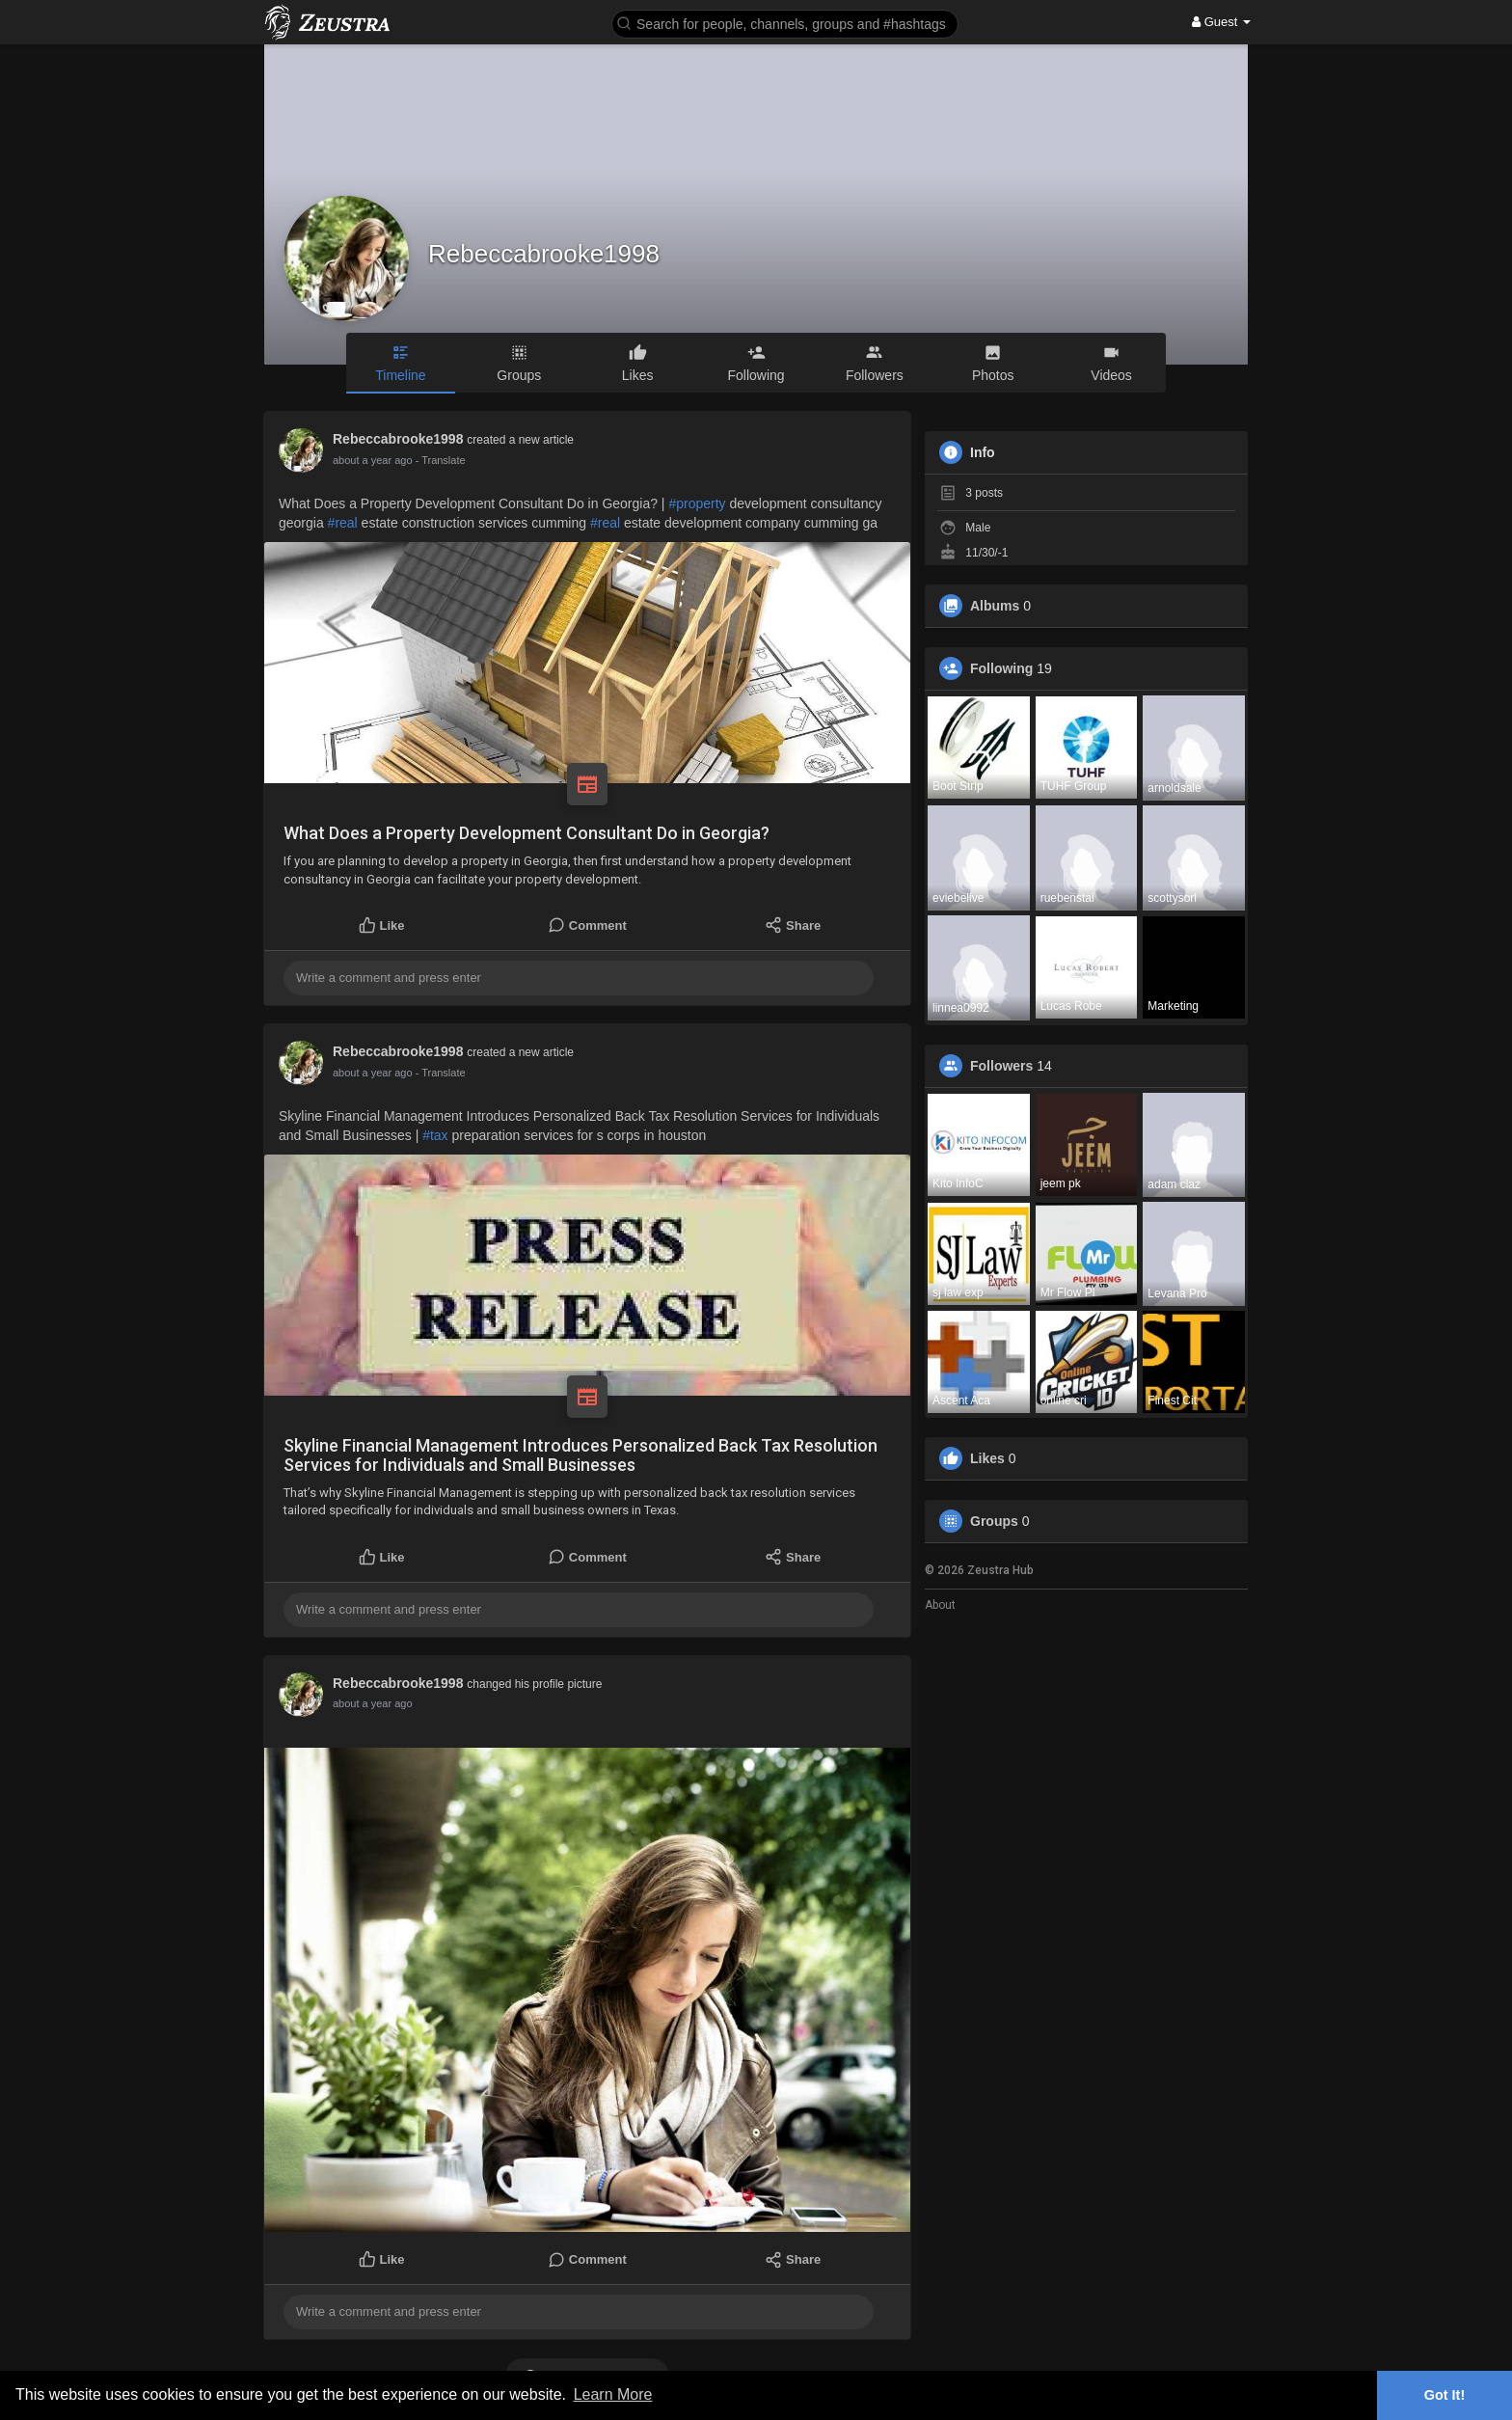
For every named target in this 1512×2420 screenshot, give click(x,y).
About (940, 1605)
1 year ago (358, 1703)
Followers (1001, 1066)
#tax (434, 1135)
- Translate (431, 460)
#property (696, 503)
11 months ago (368, 460)
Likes (987, 1458)
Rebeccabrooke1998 (544, 253)
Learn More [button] (613, 2394)
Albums (994, 605)
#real (343, 522)
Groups (994, 1521)
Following (1001, 668)
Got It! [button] (1444, 2395)
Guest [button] (1221, 21)
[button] (785, 23)
